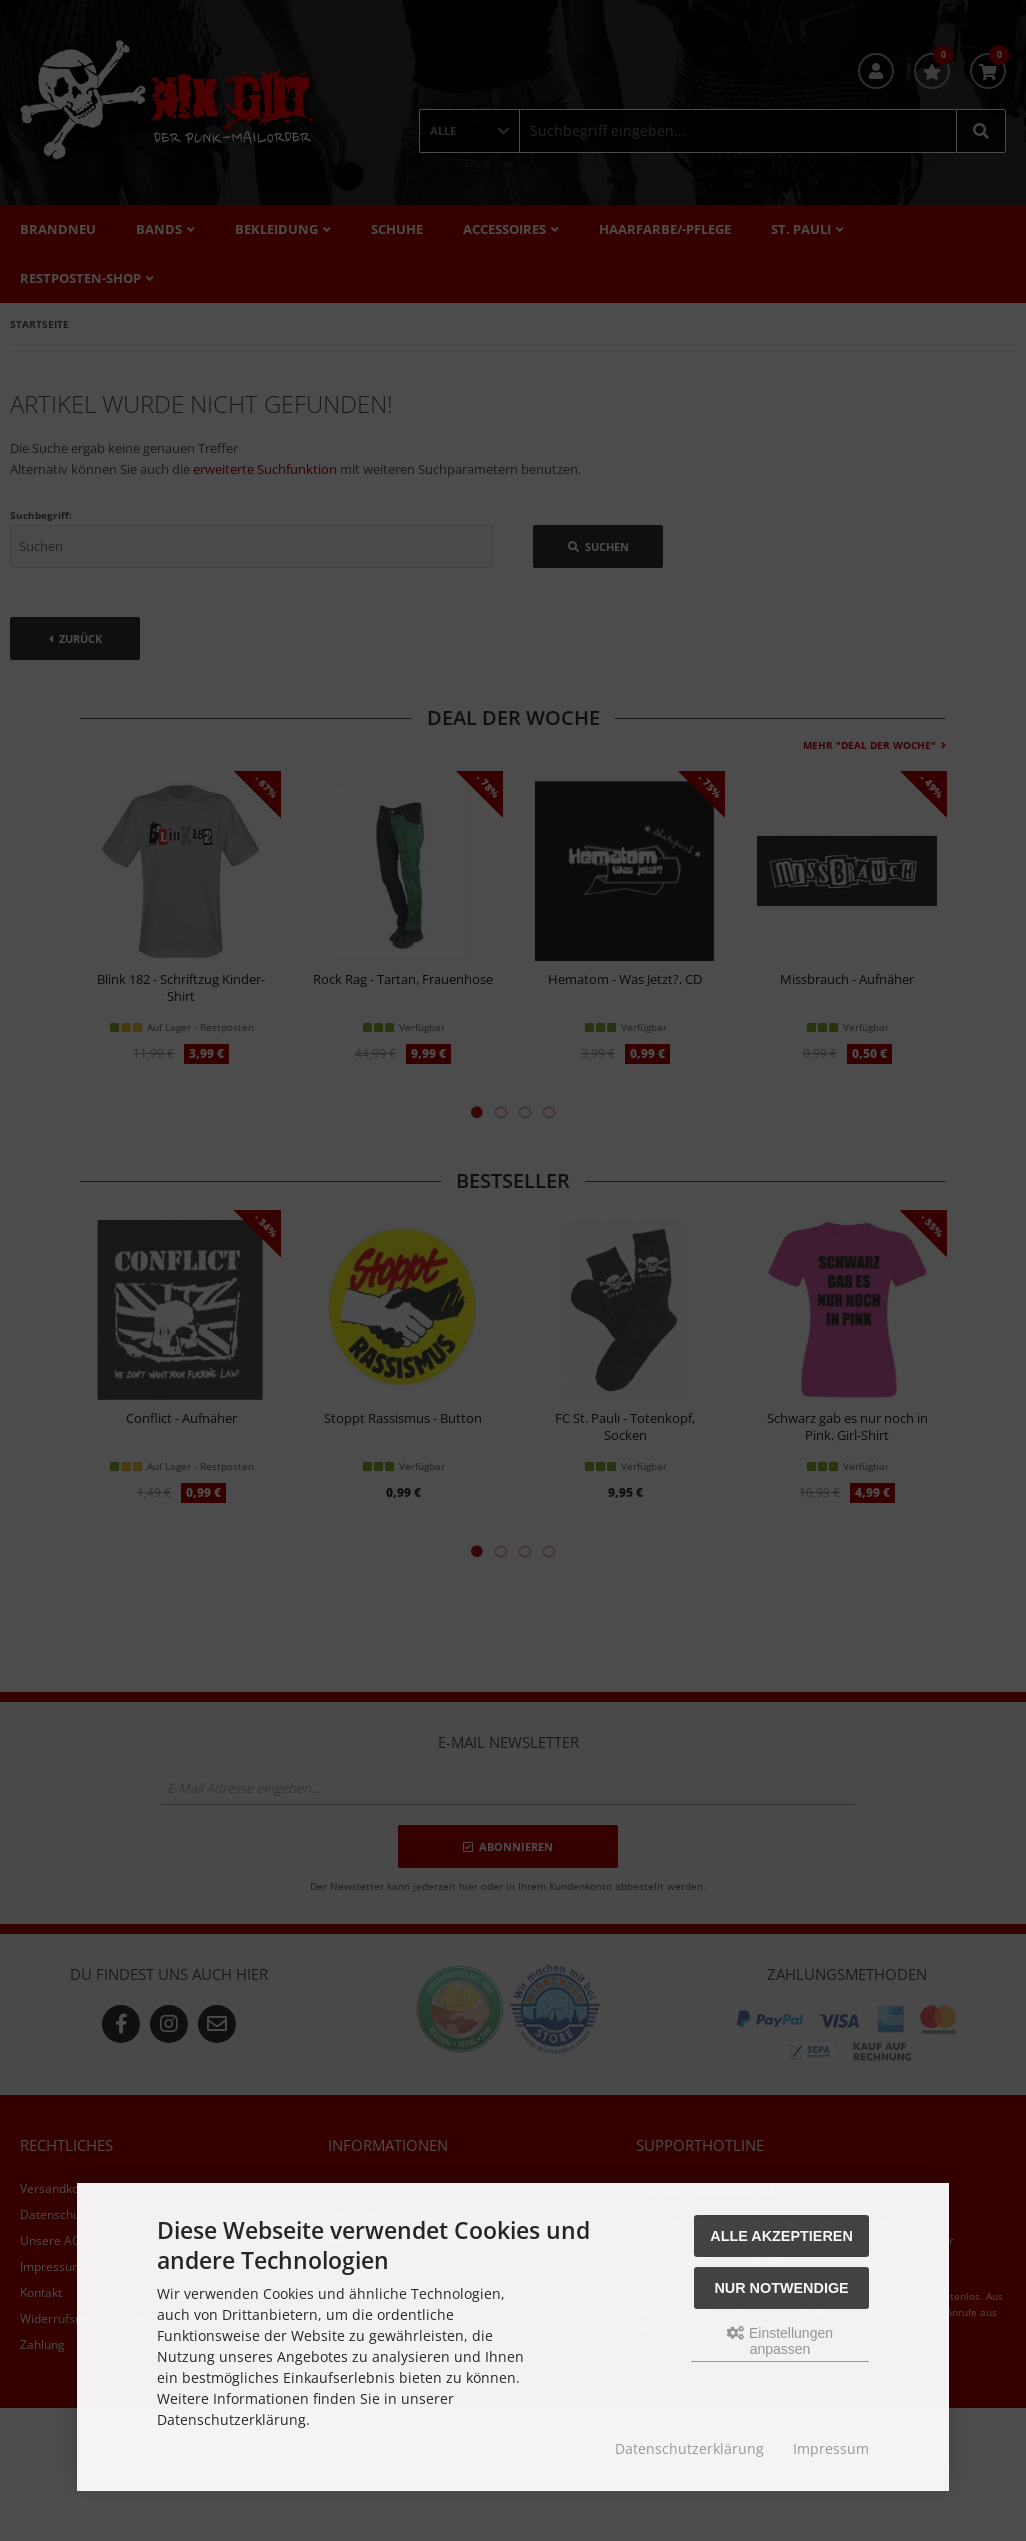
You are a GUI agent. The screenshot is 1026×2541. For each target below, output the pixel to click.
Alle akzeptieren (781, 2236)
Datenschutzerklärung (689, 2448)
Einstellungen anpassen (780, 2341)
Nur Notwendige (781, 2288)
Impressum (831, 2448)
